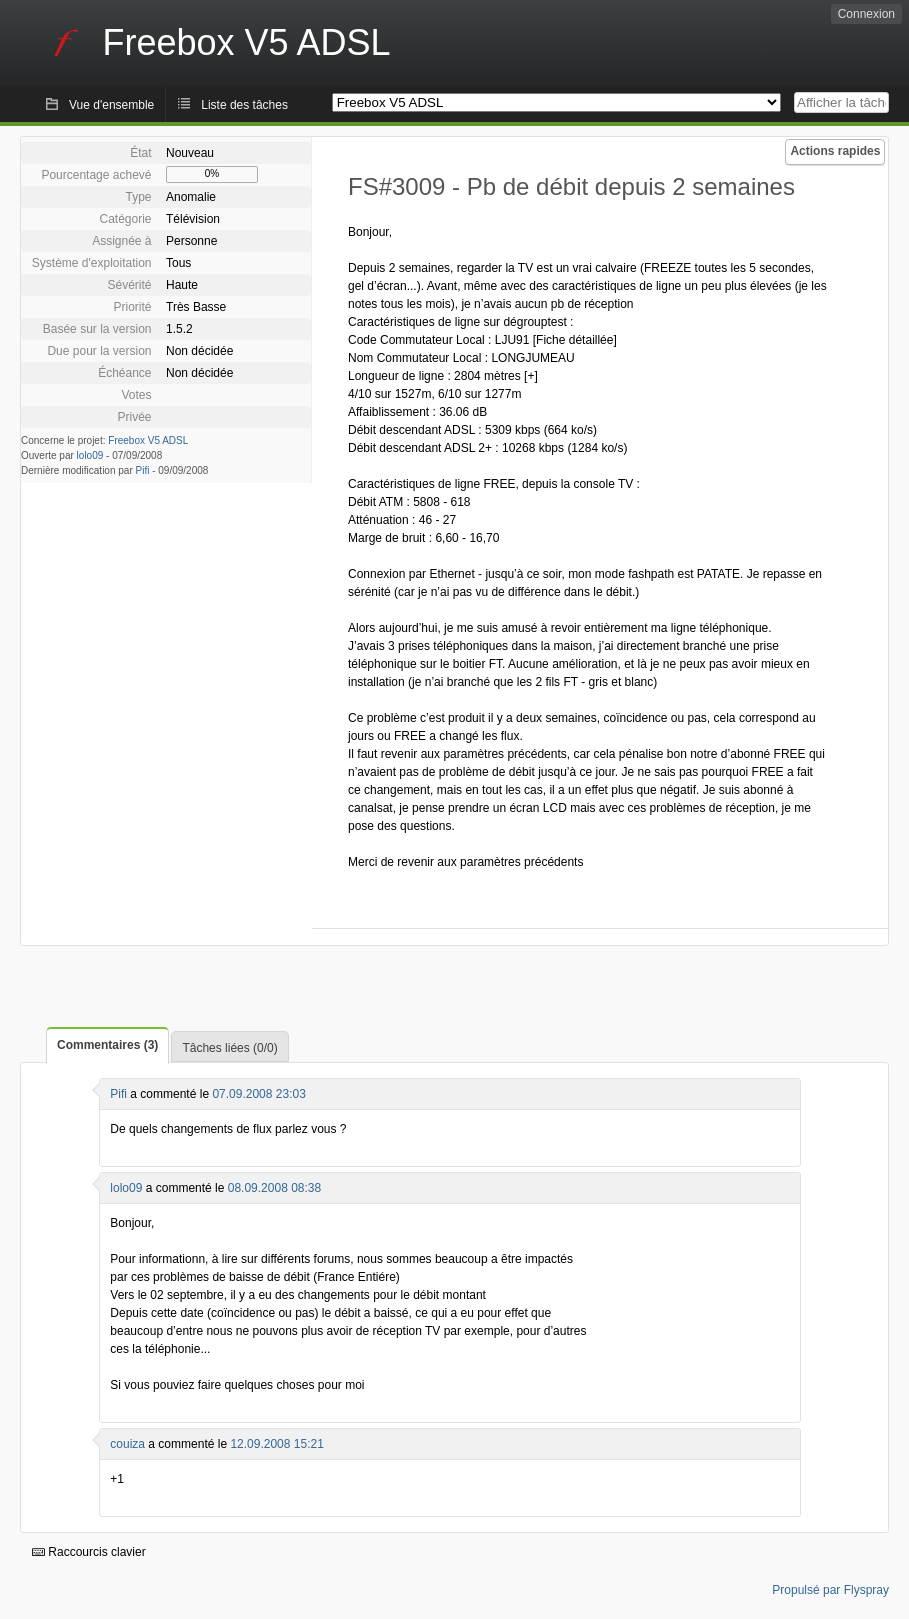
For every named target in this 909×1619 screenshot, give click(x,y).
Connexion (866, 14)
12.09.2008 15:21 (276, 1444)
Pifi (143, 470)
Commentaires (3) (107, 1045)
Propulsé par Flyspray (830, 1590)
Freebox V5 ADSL (148, 440)
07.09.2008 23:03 (258, 1094)
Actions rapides (835, 151)
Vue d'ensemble (111, 105)
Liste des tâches (244, 105)
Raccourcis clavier (89, 1552)
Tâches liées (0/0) (229, 1048)
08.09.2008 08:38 (274, 1188)
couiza (127, 1444)
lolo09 (90, 455)
